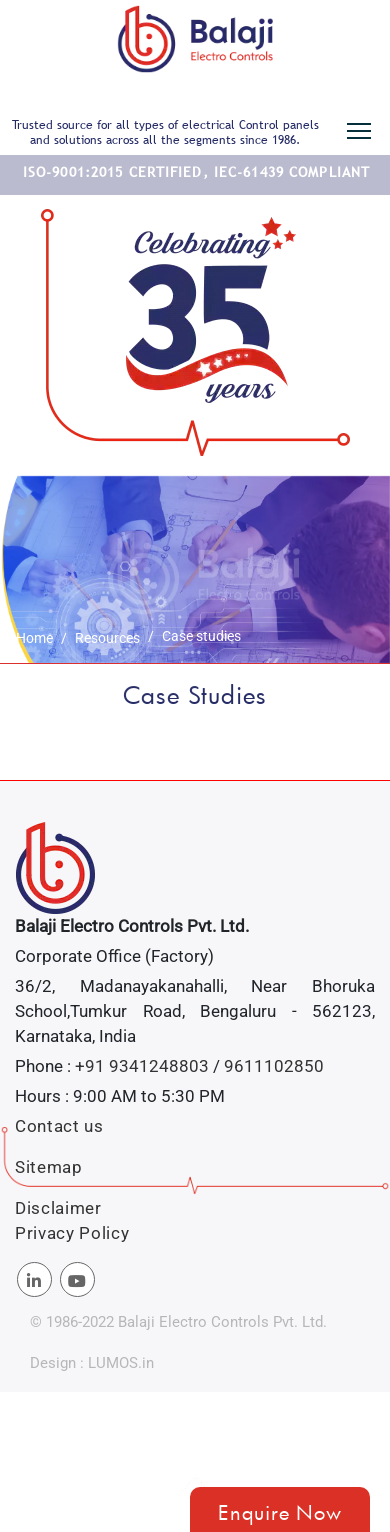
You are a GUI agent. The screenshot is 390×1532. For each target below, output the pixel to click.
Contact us (59, 1126)
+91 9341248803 (142, 1066)
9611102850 (274, 1066)
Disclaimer (58, 1208)
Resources (107, 638)
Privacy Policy (72, 1233)
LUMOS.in (121, 1363)
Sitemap (49, 1167)
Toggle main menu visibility (360, 127)
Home (34, 638)
